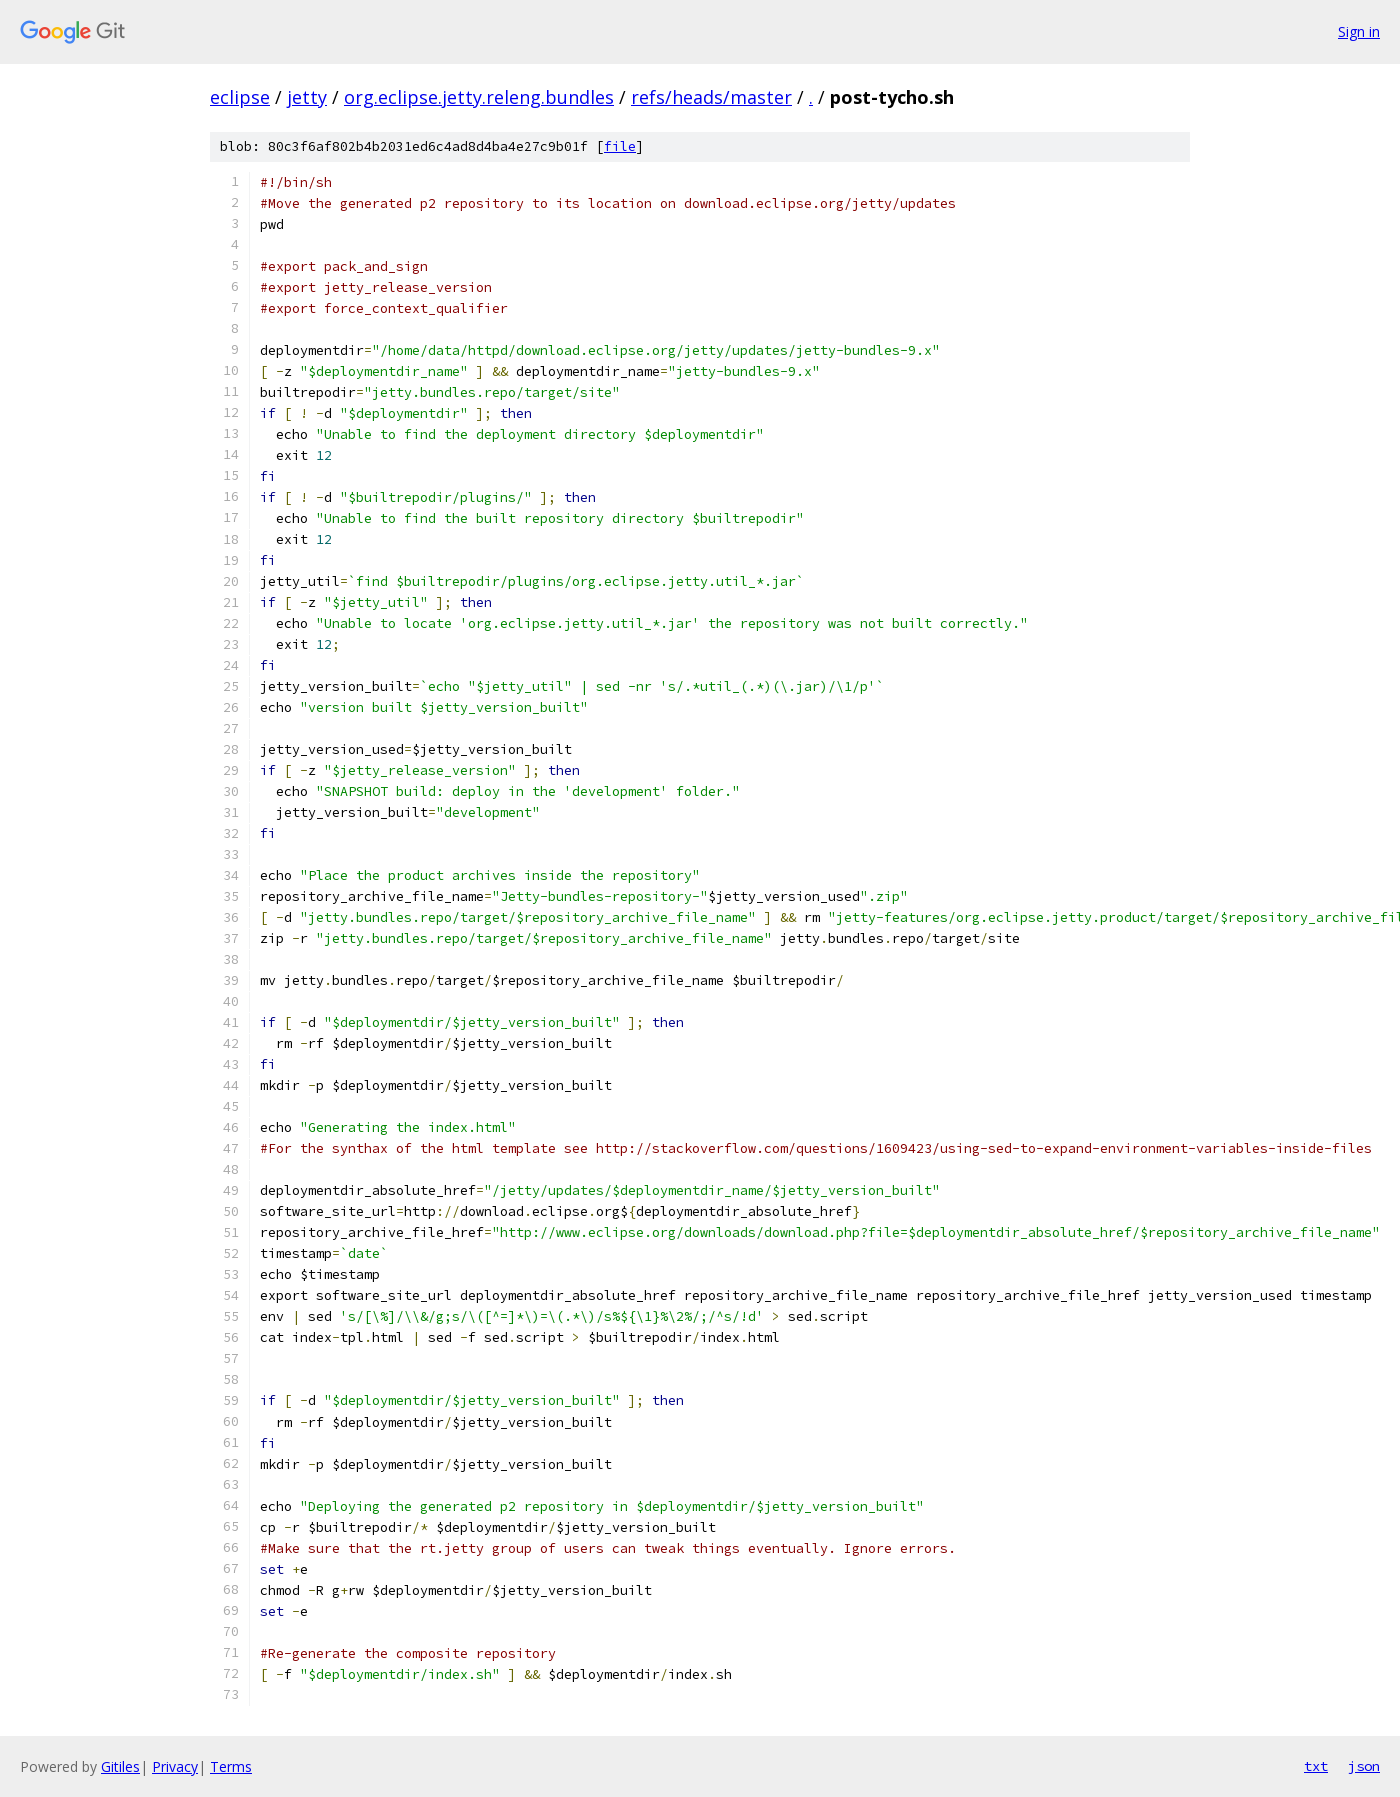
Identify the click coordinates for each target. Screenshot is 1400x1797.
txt (1316, 1766)
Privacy (175, 1766)
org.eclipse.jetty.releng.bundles (479, 97)
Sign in (1359, 31)
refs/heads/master (711, 97)
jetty (307, 97)
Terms (231, 1766)
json (1364, 1766)
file (620, 146)
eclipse (240, 97)
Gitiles (120, 1766)
